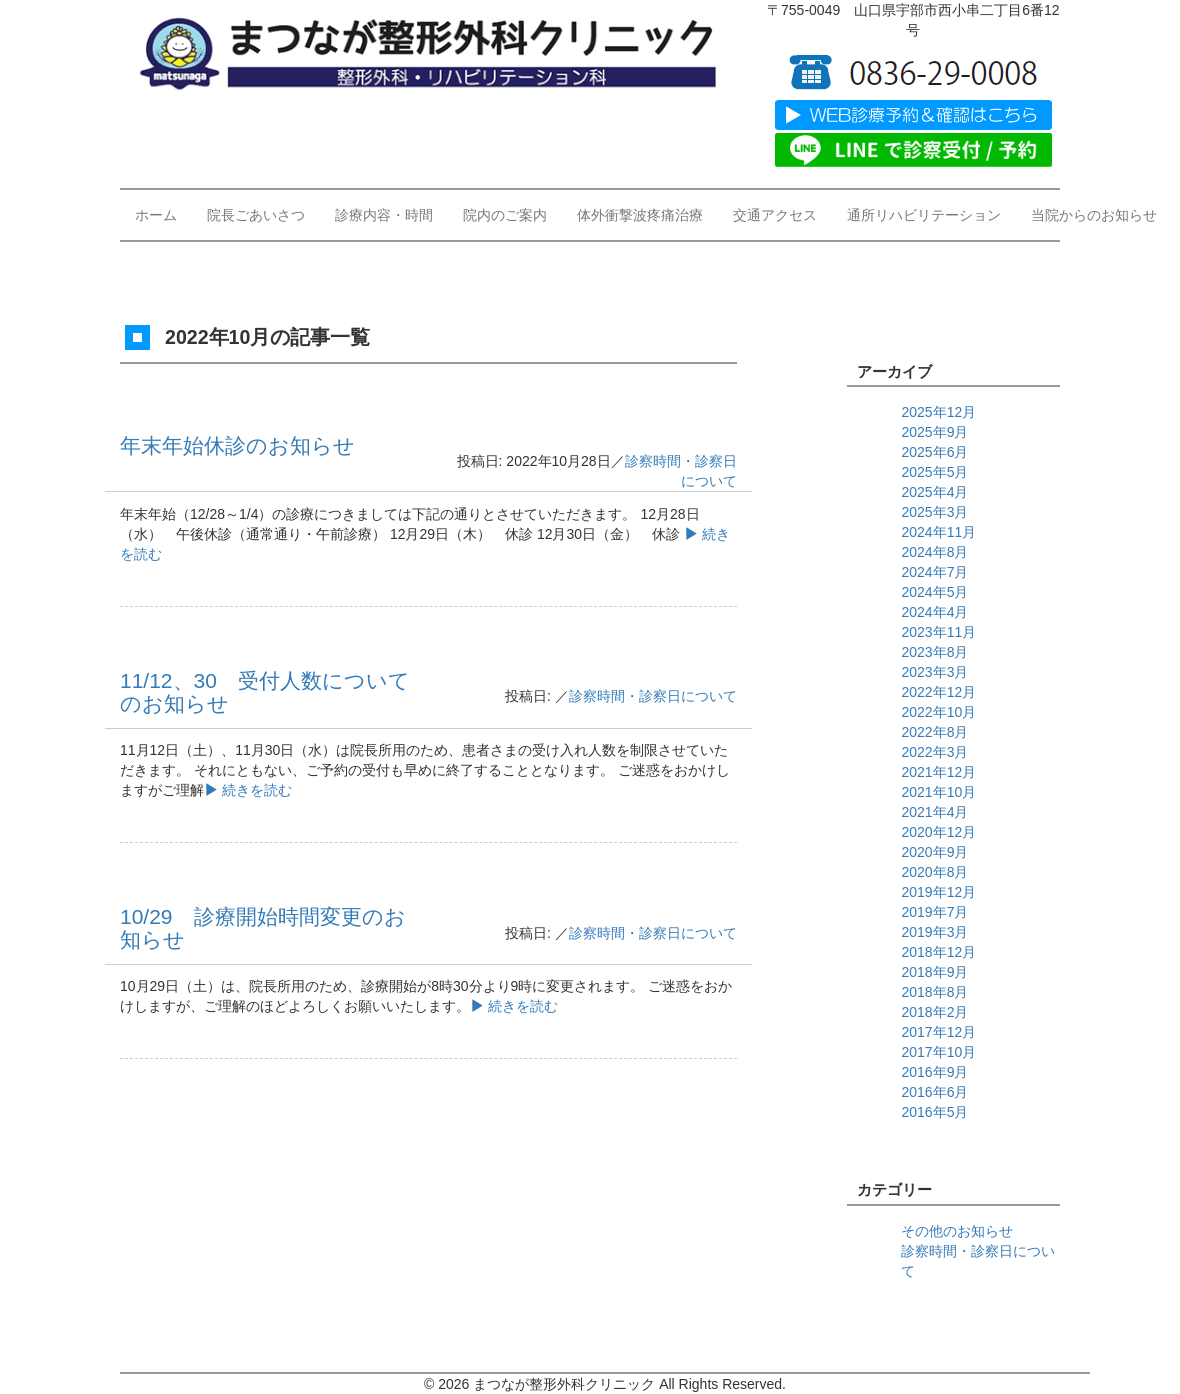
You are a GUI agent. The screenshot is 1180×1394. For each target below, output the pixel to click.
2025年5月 (934, 472)
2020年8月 (934, 872)
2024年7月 (934, 572)
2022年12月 (938, 692)
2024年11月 (938, 532)
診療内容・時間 (384, 215)
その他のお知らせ (957, 1231)
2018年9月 (934, 972)
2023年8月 (934, 652)
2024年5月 (934, 592)
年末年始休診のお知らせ (237, 445)
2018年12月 (938, 952)
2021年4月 (934, 812)
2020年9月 (934, 852)
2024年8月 (934, 552)
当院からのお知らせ (1094, 215)
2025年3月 (934, 512)
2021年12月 (938, 772)
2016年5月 (934, 1112)
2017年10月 (938, 1052)
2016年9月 (934, 1072)
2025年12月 (938, 412)
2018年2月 (934, 1012)
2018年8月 (934, 992)
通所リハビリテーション (924, 215)
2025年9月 (934, 432)
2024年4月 (934, 612)
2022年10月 (938, 712)
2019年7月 (934, 912)
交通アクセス (775, 215)
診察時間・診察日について (653, 696)
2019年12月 (938, 892)
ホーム (156, 215)
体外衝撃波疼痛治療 (640, 215)
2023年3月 (934, 672)
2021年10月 (938, 792)
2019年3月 (934, 932)
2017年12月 (938, 1032)
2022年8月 (934, 732)
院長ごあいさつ (256, 215)
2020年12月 (938, 832)
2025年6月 (934, 452)
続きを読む (248, 790)
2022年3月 (934, 752)
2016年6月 (934, 1092)
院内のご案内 (505, 215)
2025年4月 (934, 492)
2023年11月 (938, 632)
